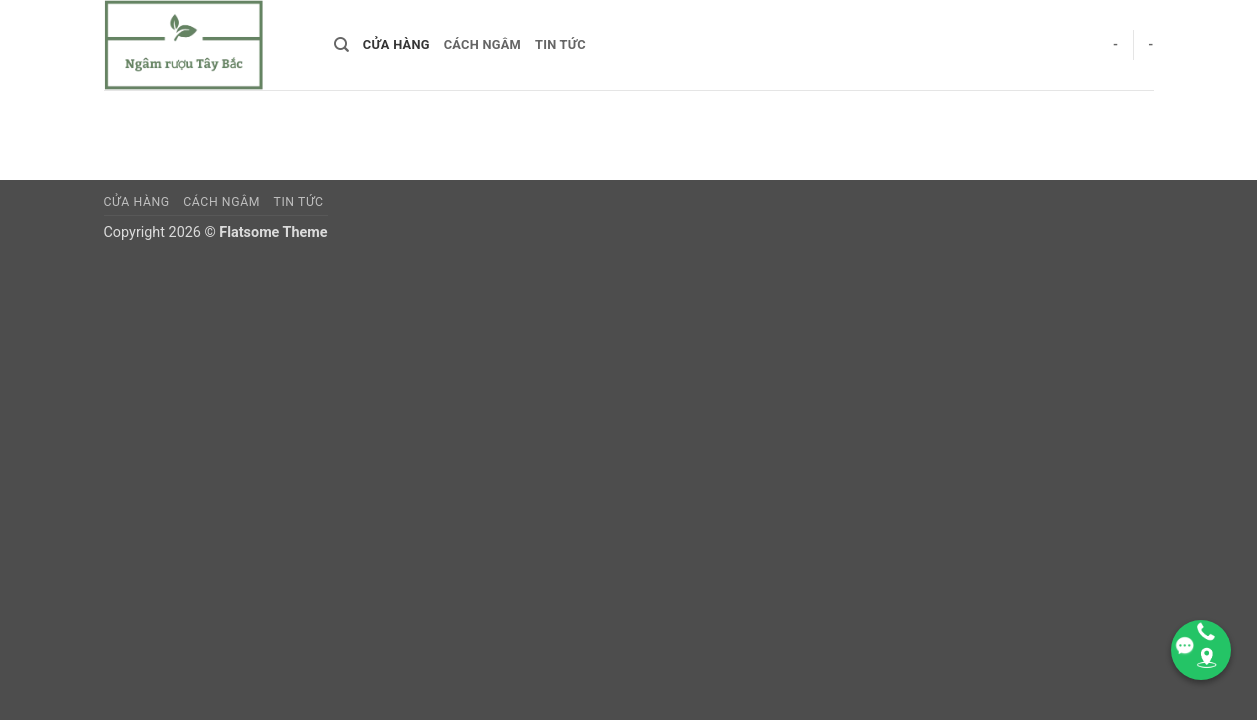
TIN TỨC (560, 44)
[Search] (341, 45)
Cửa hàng (396, 44)
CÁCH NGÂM (482, 44)
